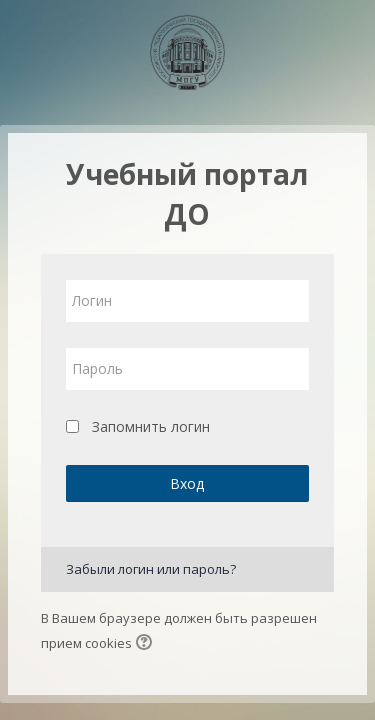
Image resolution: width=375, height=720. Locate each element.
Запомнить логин (151, 426)
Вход (187, 483)
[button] (147, 644)
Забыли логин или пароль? (151, 569)
